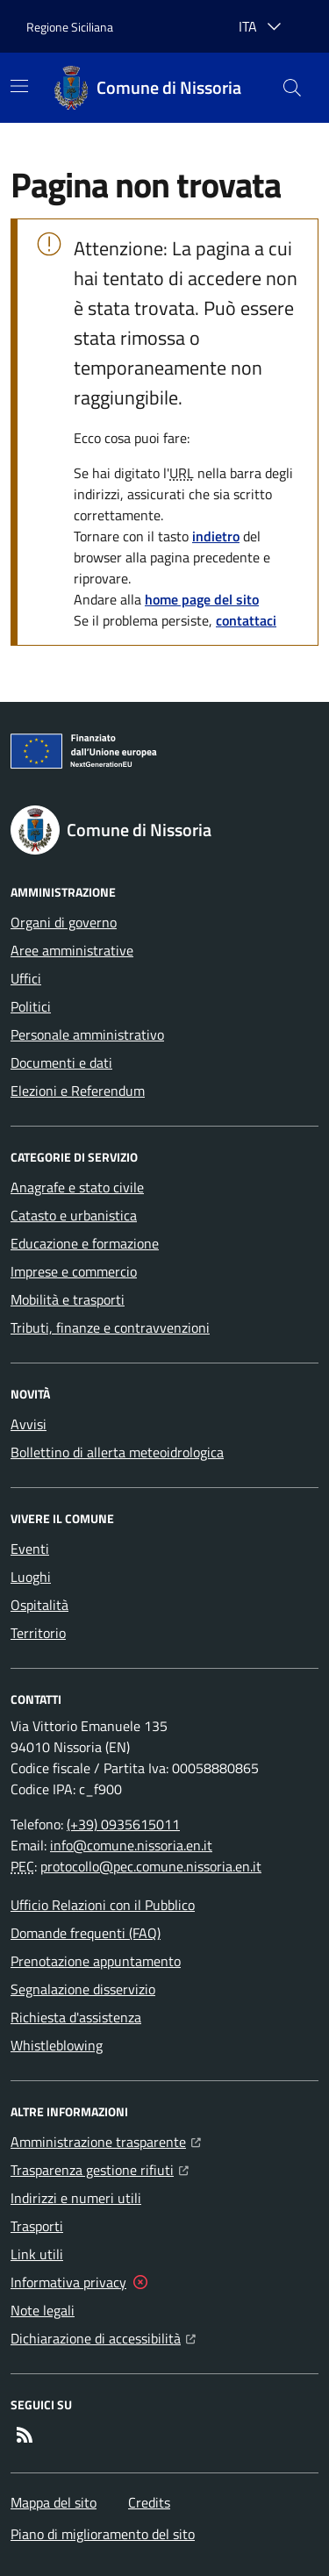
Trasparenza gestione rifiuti (100, 2168)
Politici (31, 1006)
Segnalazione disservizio (83, 1989)
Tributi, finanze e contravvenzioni (110, 1327)
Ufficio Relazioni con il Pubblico (103, 1904)
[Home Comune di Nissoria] (147, 88)
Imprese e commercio (74, 1271)
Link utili (37, 2254)
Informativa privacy (68, 2282)
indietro (216, 536)
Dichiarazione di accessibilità (103, 2336)
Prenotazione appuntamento (96, 1960)
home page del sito (202, 599)
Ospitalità (39, 1604)
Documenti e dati (61, 1062)
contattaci (246, 620)
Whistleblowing (57, 2045)
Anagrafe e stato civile (77, 1187)
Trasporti (37, 2225)
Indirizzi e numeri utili (76, 2197)
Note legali (43, 2310)
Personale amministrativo (87, 1034)
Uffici (26, 978)
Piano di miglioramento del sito (103, 2533)
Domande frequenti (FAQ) (86, 1932)
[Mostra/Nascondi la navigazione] (19, 86)
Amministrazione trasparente (106, 2140)
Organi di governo (64, 922)
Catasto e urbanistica (74, 1215)
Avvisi (28, 1424)
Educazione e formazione (85, 1243)
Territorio (38, 1632)
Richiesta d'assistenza (76, 2017)
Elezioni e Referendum (78, 1090)
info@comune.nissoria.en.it (131, 1845)
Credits (149, 2502)
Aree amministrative (72, 950)
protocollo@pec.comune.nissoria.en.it (150, 1866)
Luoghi (31, 1576)
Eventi (30, 1548)
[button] (292, 87)
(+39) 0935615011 (123, 1824)
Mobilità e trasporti (68, 1299)
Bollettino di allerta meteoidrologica (117, 1452)
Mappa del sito (54, 2502)
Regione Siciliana (69, 27)
